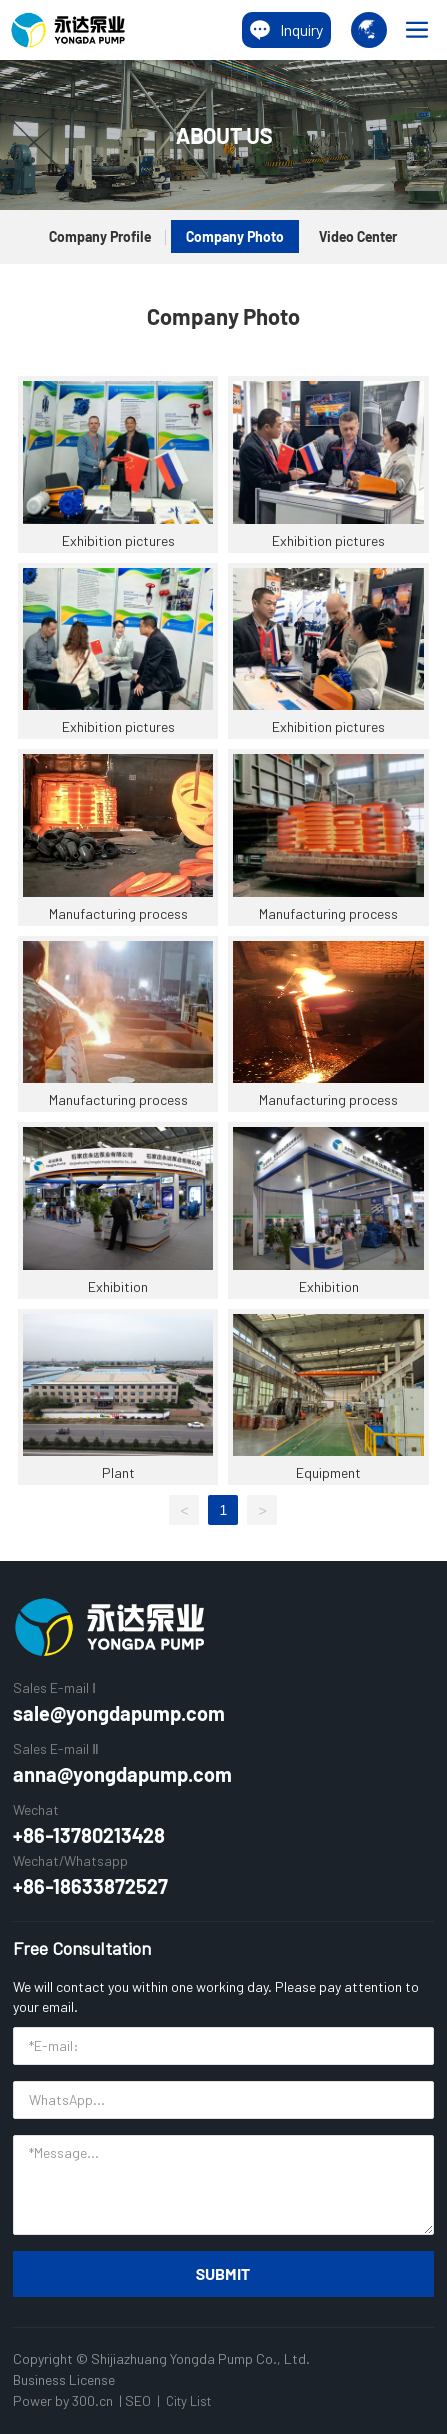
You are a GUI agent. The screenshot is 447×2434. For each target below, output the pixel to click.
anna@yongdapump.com (122, 1774)
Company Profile (100, 236)
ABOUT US (224, 135)
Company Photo (235, 236)
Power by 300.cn (63, 2400)
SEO (138, 2400)
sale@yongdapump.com (119, 1713)
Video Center (358, 236)
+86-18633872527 (90, 1886)
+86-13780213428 (89, 1835)
